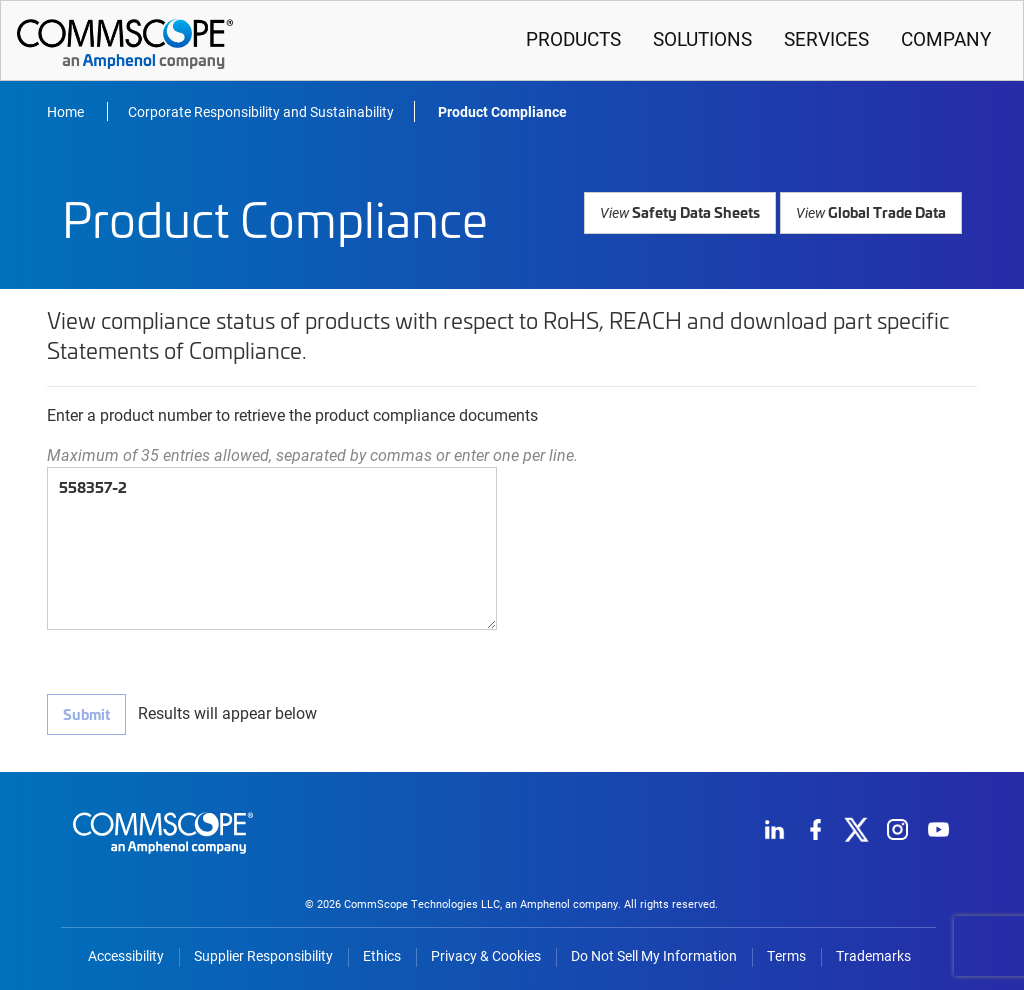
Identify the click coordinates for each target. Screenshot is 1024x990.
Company (946, 38)
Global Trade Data (872, 211)
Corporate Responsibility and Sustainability (261, 111)
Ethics (382, 956)
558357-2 (272, 548)
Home (67, 111)
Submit (86, 713)
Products (573, 38)
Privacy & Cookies (486, 956)
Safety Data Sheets (684, 211)
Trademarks (873, 956)
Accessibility (126, 956)
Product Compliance (502, 111)
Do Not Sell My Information (654, 956)
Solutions (702, 38)
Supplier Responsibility (263, 956)
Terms (786, 956)
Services (826, 38)
